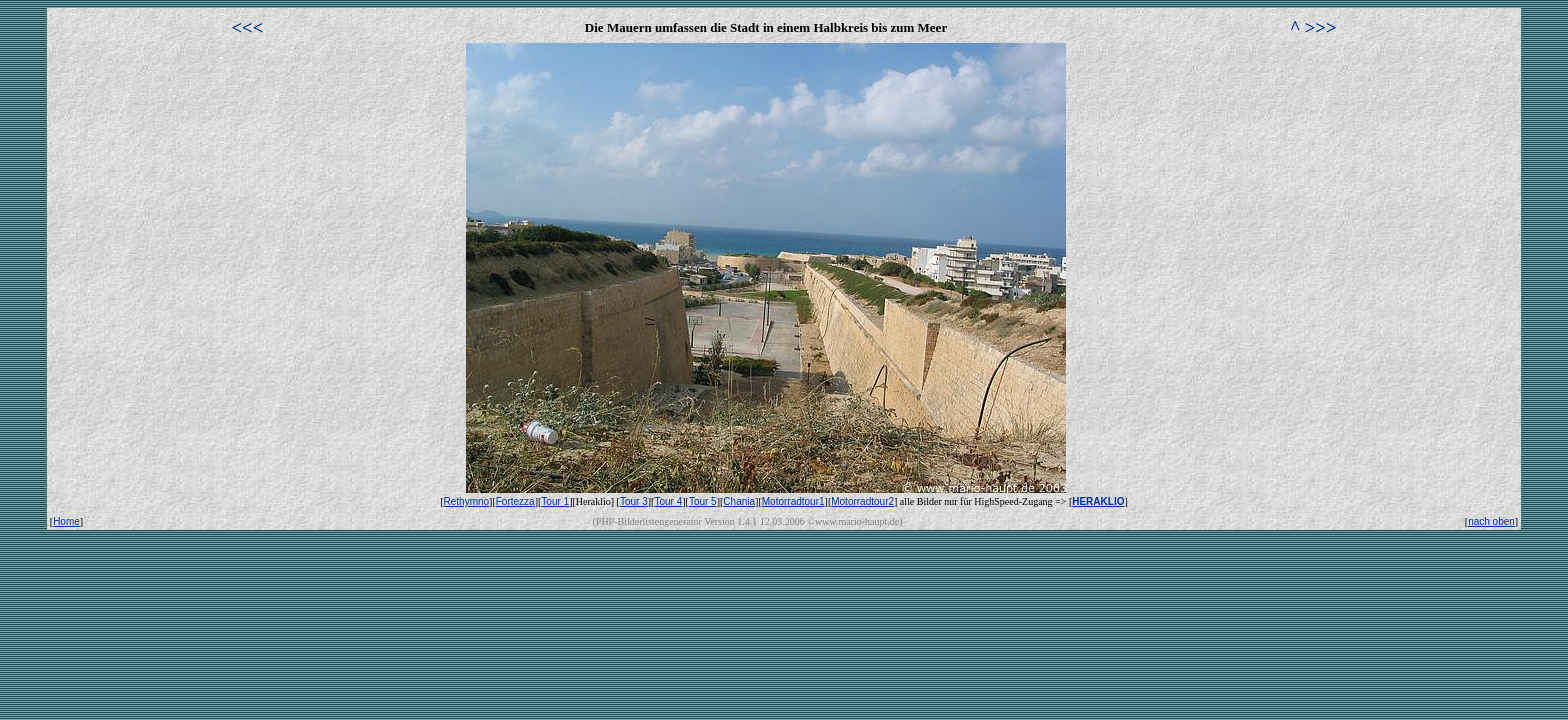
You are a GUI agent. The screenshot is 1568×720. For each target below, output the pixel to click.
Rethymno (467, 501)
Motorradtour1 (793, 501)
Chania (739, 501)
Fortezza (515, 501)
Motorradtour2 (862, 501)
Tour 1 (555, 501)
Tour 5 (703, 501)
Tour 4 (668, 501)
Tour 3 (634, 501)
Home (66, 521)
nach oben (1491, 521)
